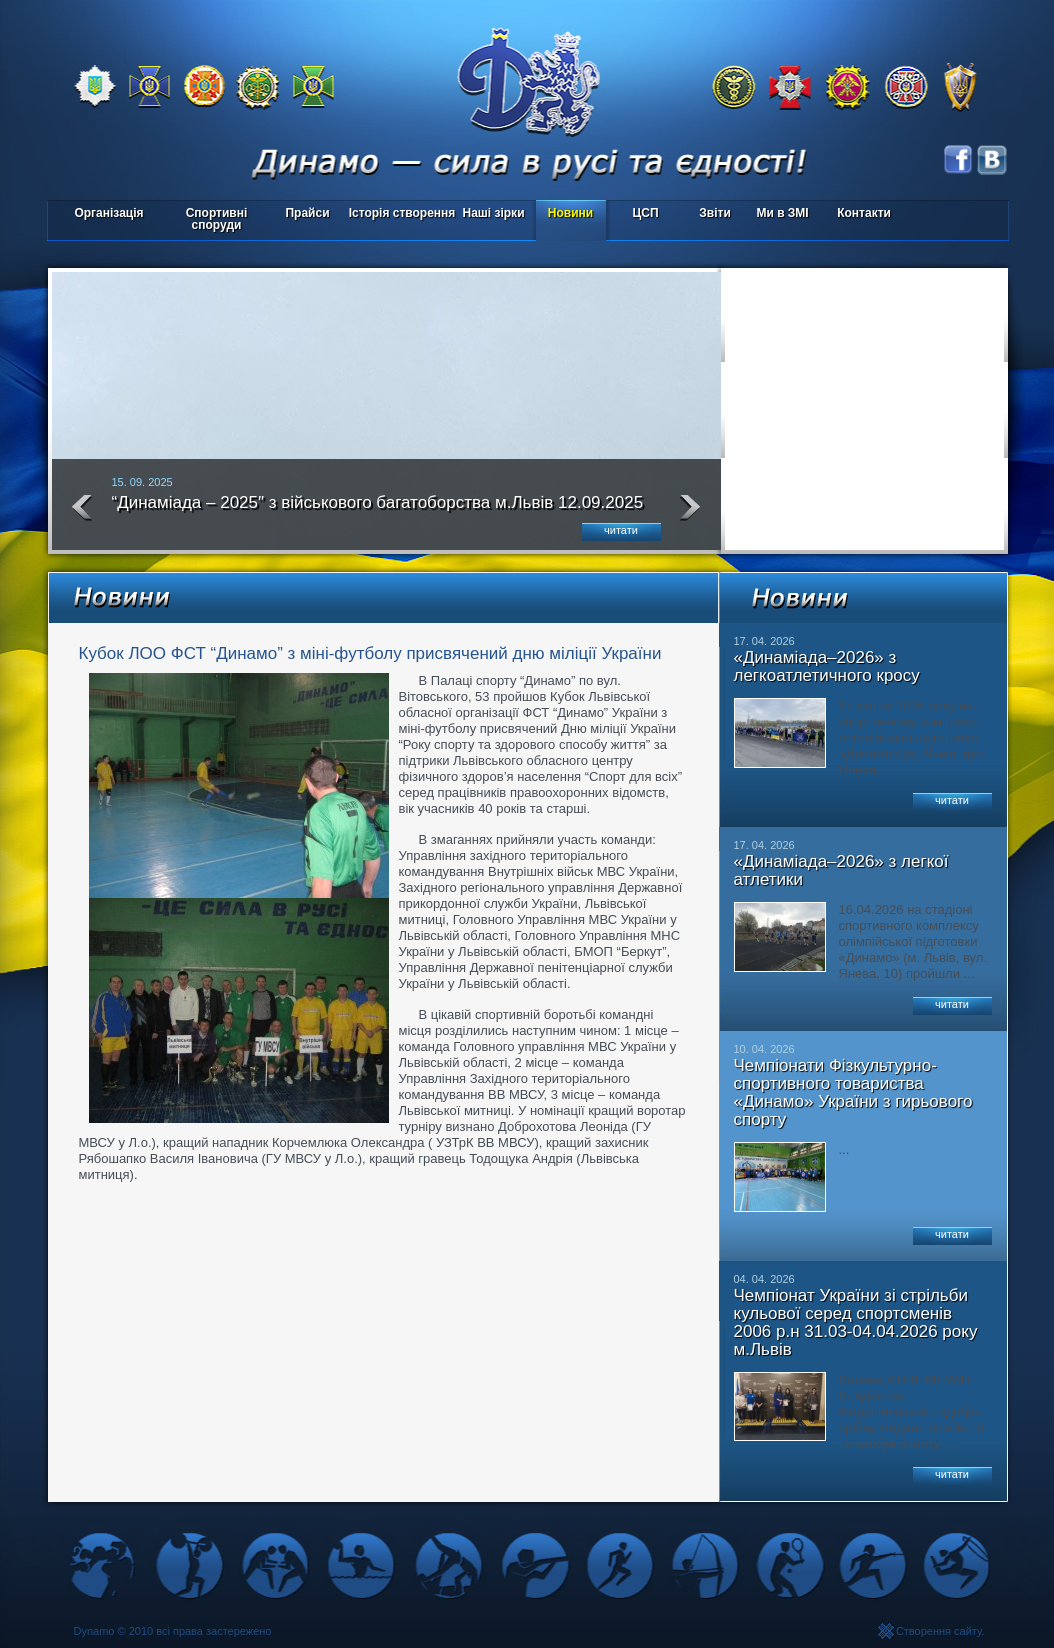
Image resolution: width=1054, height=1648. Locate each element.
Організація (108, 213)
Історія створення (402, 213)
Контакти (864, 213)
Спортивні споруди (217, 219)
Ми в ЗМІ (782, 213)
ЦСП (641, 214)
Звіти (714, 213)
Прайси (307, 213)
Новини (570, 213)
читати (621, 530)
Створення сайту (939, 1631)
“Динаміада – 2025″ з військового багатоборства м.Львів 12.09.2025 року (378, 511)
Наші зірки (490, 214)
